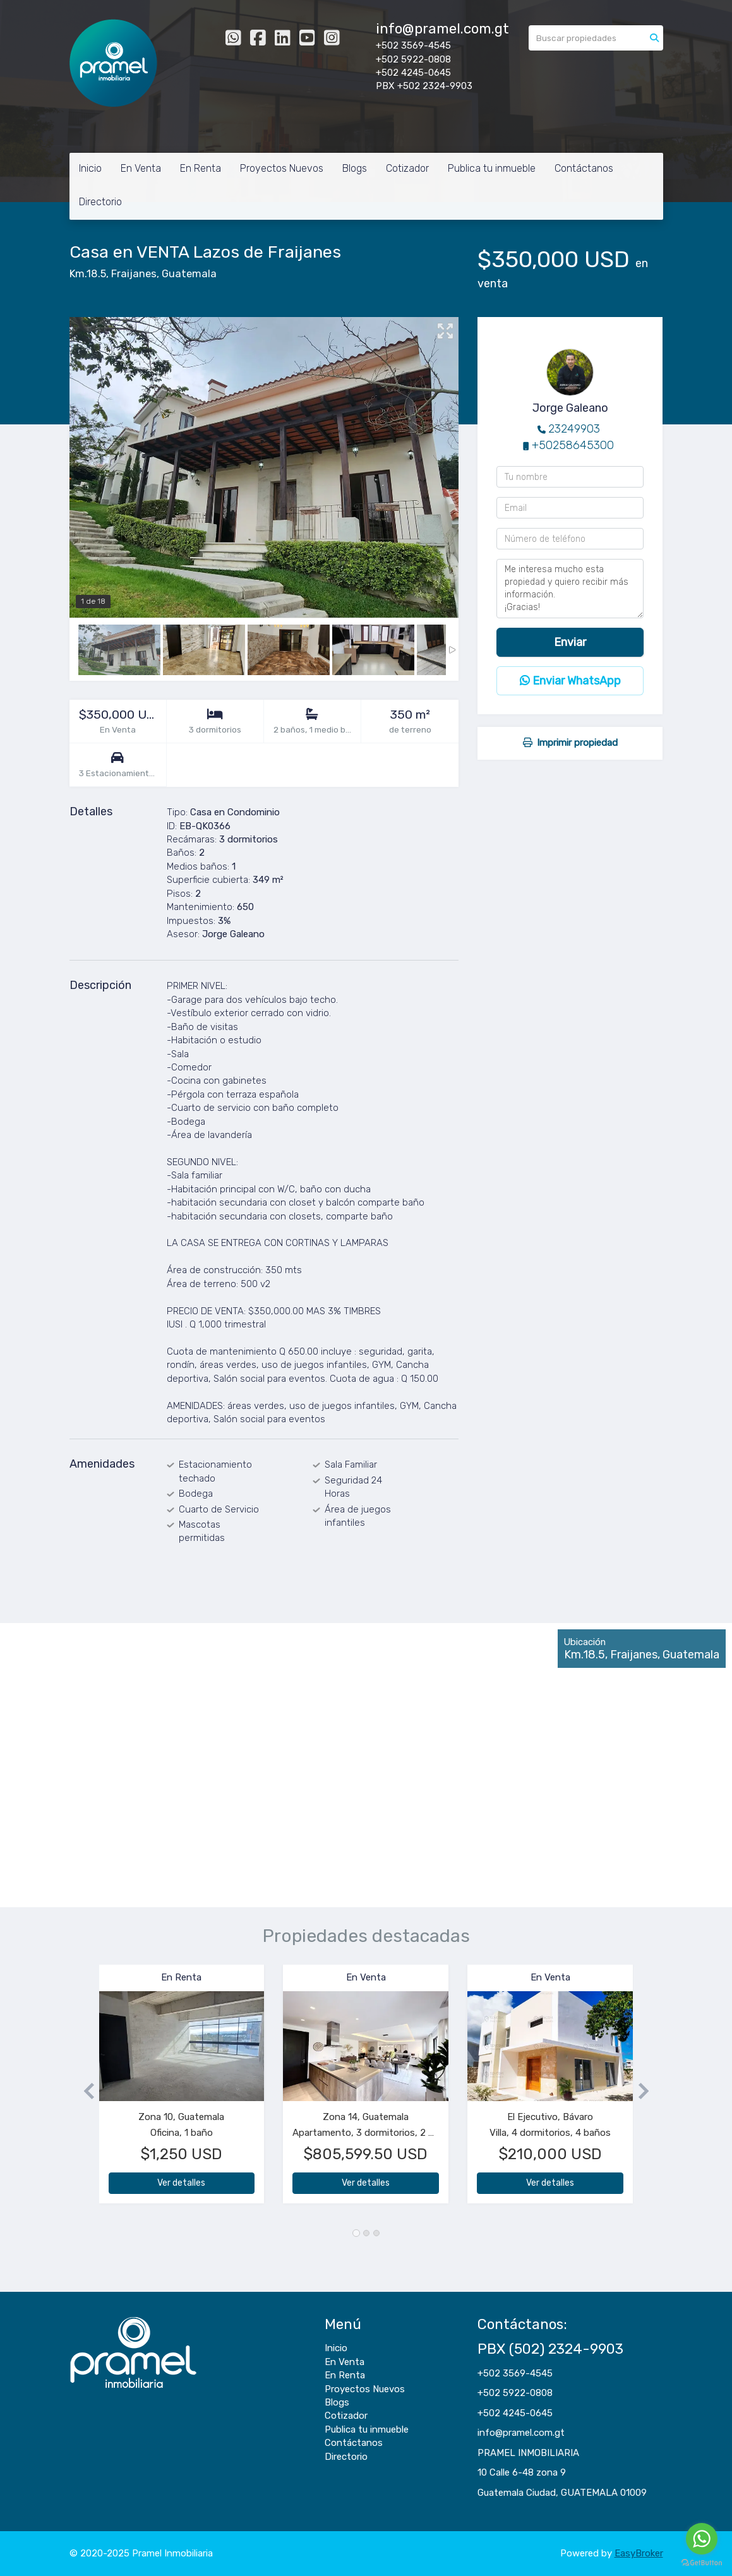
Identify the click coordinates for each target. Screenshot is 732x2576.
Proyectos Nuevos (281, 168)
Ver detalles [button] (181, 2183)
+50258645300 (573, 445)
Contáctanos (584, 168)
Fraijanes (134, 274)
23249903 (574, 429)
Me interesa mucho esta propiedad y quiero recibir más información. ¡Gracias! (570, 588)
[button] (84, 2090)
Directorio (100, 202)
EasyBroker (639, 2553)
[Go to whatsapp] (701, 2539)
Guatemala (189, 274)
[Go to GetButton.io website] (701, 2563)
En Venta (141, 168)
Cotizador (407, 168)
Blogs (354, 168)
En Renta (200, 168)
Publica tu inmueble (492, 168)
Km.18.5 (87, 274)
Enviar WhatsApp (570, 681)
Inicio (90, 168)
